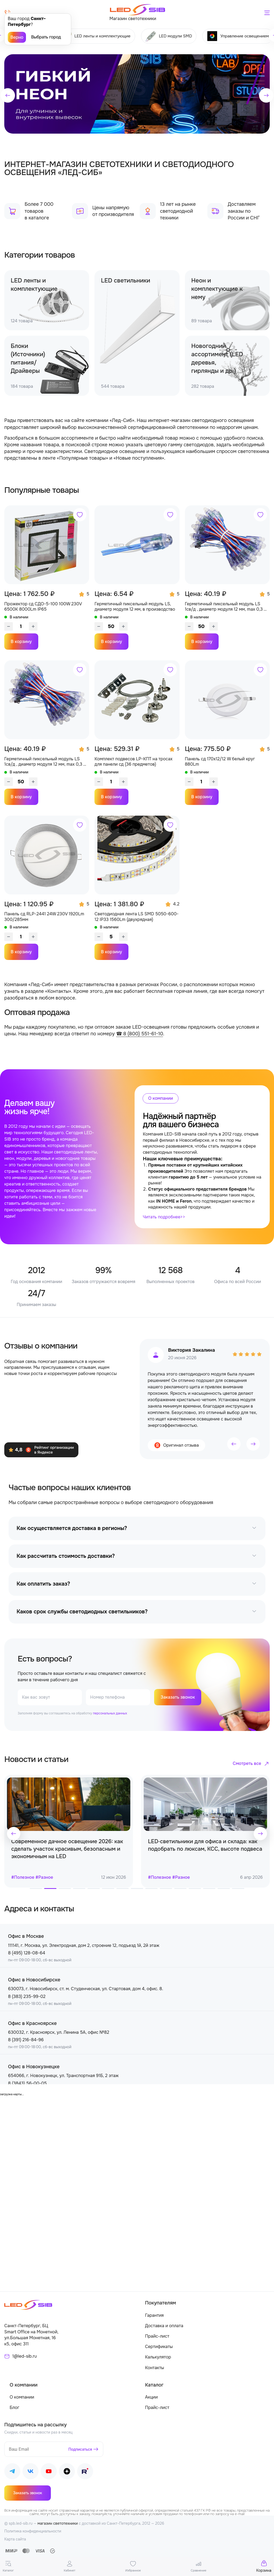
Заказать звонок (178, 1697)
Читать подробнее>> (164, 1217)
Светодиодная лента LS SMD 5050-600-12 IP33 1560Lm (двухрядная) (136, 916)
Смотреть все (247, 1763)
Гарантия (154, 2315)
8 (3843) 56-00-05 (27, 2083)
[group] (137, 94)
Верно (16, 37)
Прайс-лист (157, 2336)
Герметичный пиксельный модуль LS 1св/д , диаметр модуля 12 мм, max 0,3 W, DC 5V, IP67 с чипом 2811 (46, 761)
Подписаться (80, 2449)
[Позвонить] (7, 13)
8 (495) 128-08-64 (26, 1953)
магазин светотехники (57, 2523)
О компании (22, 2397)
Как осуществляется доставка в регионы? (72, 1528)
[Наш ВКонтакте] (30, 2472)
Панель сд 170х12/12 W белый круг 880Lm (220, 761)
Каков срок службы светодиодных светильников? (82, 1611)
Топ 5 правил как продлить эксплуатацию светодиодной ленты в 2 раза (65, 1845)
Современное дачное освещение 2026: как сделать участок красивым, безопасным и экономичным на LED (204, 1849)
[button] (8, 95)
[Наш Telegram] (12, 2472)
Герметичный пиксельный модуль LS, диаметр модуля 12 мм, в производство (134, 606)
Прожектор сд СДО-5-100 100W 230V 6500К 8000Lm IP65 (43, 606)
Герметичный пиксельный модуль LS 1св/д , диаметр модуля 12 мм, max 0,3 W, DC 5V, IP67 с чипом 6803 (227, 606)
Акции (151, 2397)
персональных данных (110, 1713)
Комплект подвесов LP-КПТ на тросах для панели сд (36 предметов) (133, 761)
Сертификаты (159, 2346)
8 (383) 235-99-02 (26, 1996)
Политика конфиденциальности (32, 2531)
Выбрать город (46, 37)
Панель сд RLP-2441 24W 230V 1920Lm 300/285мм (44, 916)
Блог (14, 2407)
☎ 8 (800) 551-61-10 (139, 1034)
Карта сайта (15, 2539)
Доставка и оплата (164, 2326)
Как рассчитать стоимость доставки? (66, 1556)
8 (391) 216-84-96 (26, 2040)
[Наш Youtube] (49, 2472)
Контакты (154, 2367)
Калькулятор (158, 2357)
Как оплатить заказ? (43, 1584)
